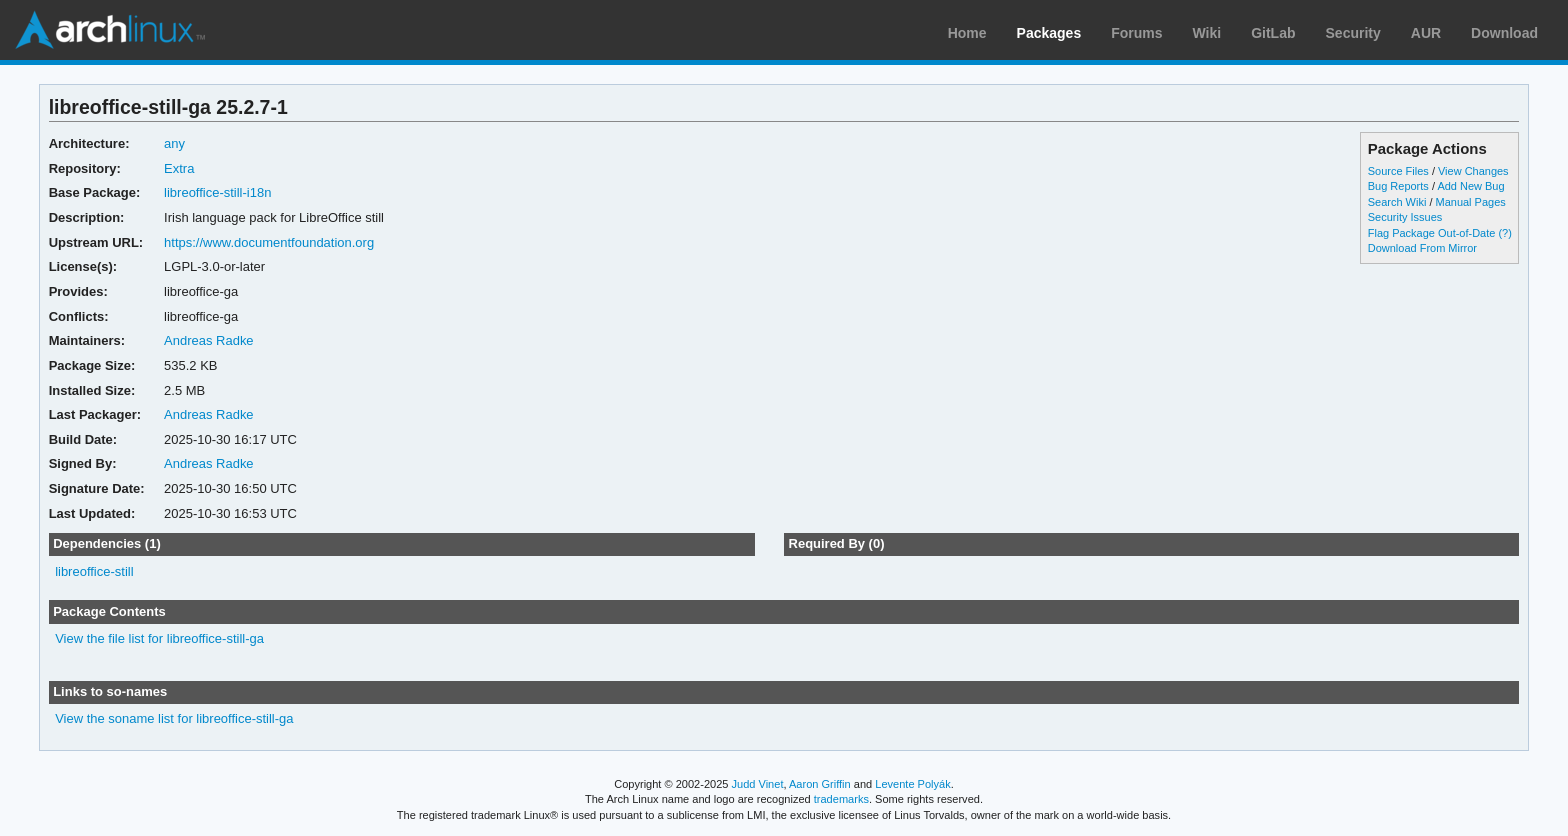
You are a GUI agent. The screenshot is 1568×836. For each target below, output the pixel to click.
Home (967, 33)
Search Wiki (1397, 202)
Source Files (1398, 171)
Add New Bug (1470, 186)
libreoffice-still (94, 571)
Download (1504, 33)
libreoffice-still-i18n (217, 192)
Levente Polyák (912, 784)
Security (1353, 33)
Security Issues (1405, 217)
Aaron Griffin (820, 784)
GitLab (1273, 33)
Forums (1136, 33)
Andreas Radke (209, 340)
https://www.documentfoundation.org (269, 242)
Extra (179, 168)
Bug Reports (1398, 186)
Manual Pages (1471, 202)
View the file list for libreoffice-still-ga (159, 638)
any (174, 143)
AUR (1426, 33)
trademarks (841, 799)
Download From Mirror (1422, 248)
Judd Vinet (758, 784)
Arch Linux (110, 30)
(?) (1504, 233)
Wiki (1207, 33)
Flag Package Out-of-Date (1432, 233)
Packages (1049, 33)
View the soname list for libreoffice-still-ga (174, 718)
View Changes (1473, 171)
